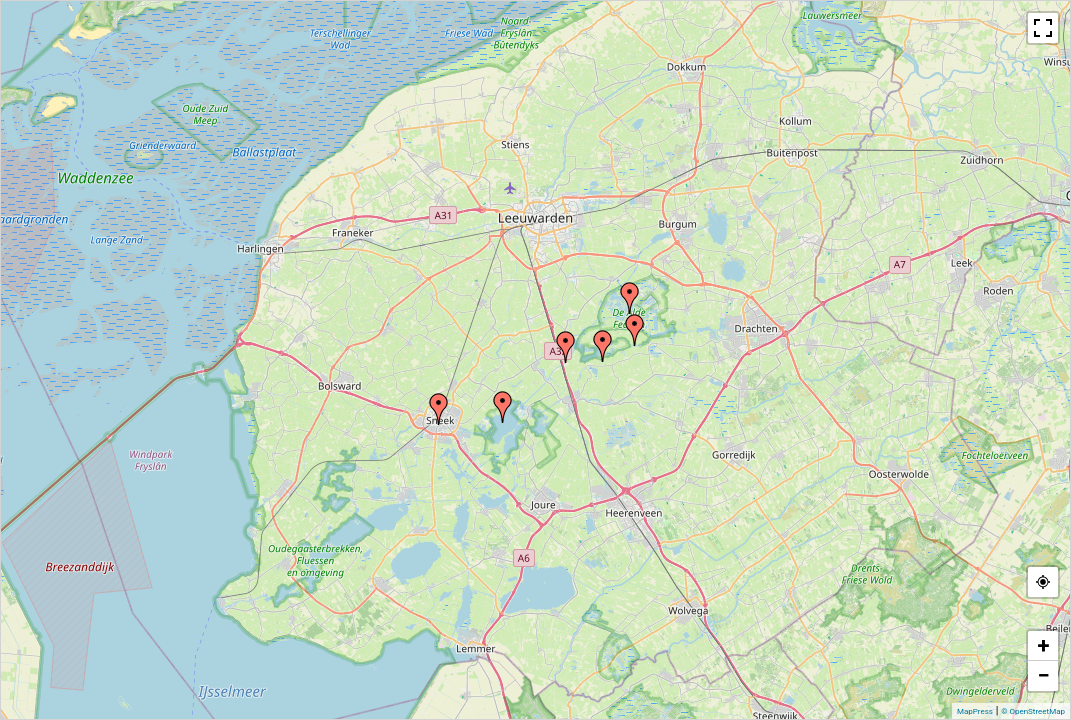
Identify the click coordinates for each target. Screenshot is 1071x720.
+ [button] (1044, 645)
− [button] (1043, 675)
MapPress (975, 711)
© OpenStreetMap (1033, 711)
